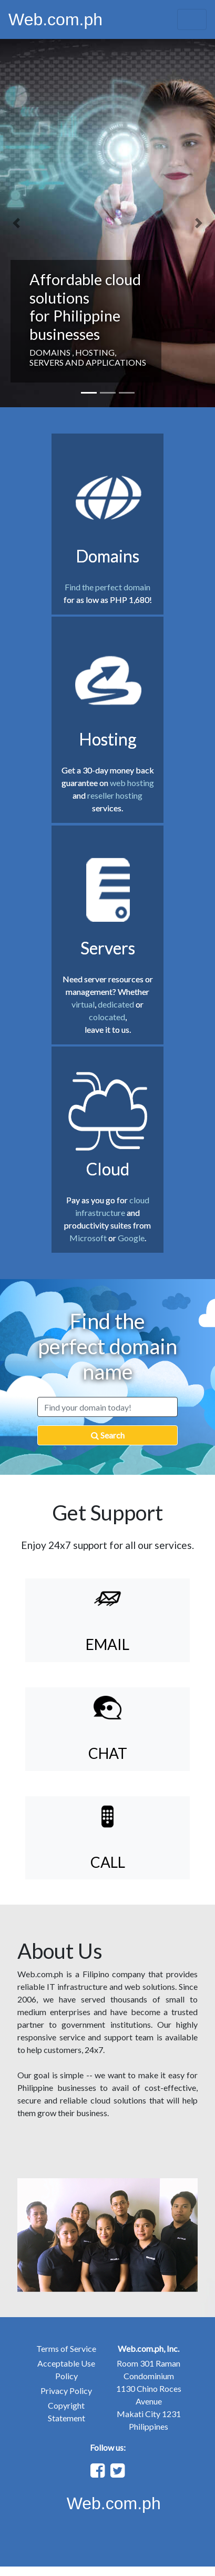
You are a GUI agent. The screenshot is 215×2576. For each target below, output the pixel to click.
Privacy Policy (66, 2391)
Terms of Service (66, 2348)
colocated (107, 1017)
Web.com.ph (55, 19)
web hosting (132, 783)
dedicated (117, 1004)
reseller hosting (114, 795)
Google (131, 1238)
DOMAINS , (51, 352)
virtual (83, 1004)
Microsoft (88, 1238)
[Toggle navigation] (192, 19)
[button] (16, 223)
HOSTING (95, 352)
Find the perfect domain (107, 587)
